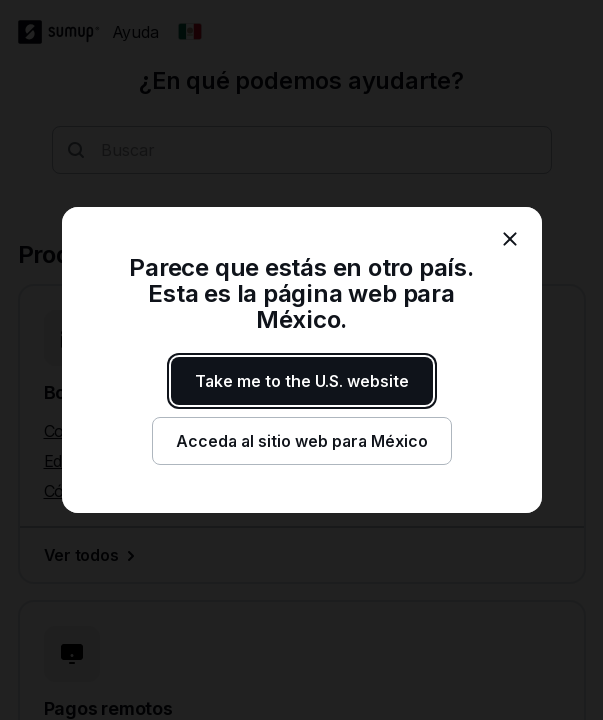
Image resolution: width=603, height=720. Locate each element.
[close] (510, 239)
